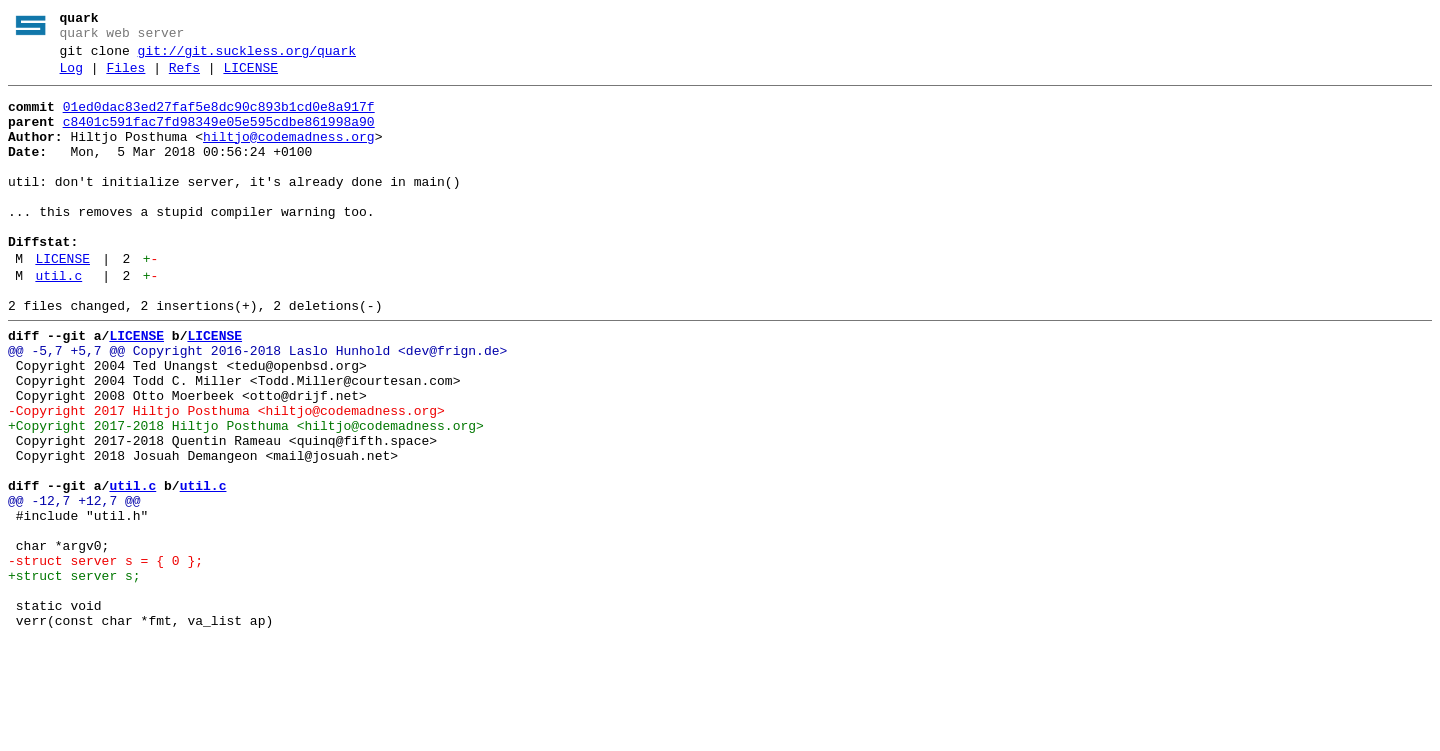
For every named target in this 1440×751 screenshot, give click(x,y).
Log (71, 77)
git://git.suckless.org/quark (247, 57)
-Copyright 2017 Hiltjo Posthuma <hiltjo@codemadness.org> (226, 477)
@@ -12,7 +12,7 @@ (74, 585)
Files (125, 77)
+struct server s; (74, 675)
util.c (58, 321)
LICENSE (250, 77)
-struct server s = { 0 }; (105, 657)
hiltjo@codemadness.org (289, 155)
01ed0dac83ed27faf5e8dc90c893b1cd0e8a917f (219, 119)
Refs (184, 77)
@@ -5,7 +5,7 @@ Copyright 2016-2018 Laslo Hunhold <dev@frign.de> (257, 405)
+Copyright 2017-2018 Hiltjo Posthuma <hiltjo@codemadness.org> (246, 495)
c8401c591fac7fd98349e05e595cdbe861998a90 (219, 137)
